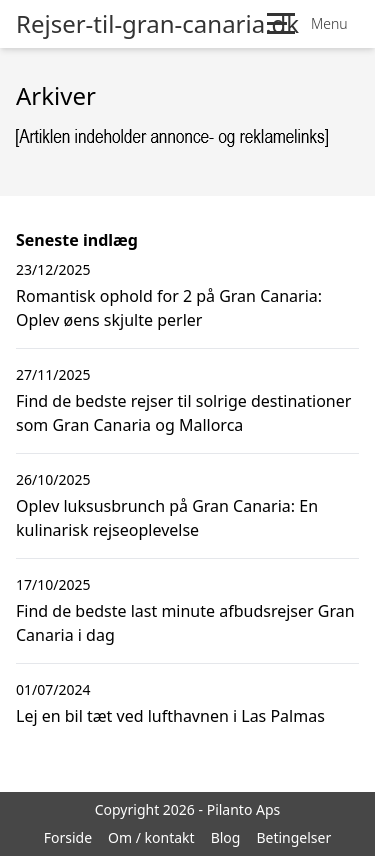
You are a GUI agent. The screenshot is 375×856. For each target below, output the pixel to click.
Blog (226, 837)
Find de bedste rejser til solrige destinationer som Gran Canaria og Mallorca (183, 413)
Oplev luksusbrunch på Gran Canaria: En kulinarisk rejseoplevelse (167, 518)
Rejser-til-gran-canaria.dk (157, 24)
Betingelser (293, 837)
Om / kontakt (151, 837)
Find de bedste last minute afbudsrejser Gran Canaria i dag (185, 623)
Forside (68, 837)
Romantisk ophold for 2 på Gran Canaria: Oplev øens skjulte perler (169, 308)
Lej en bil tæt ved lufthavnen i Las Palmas (170, 716)
